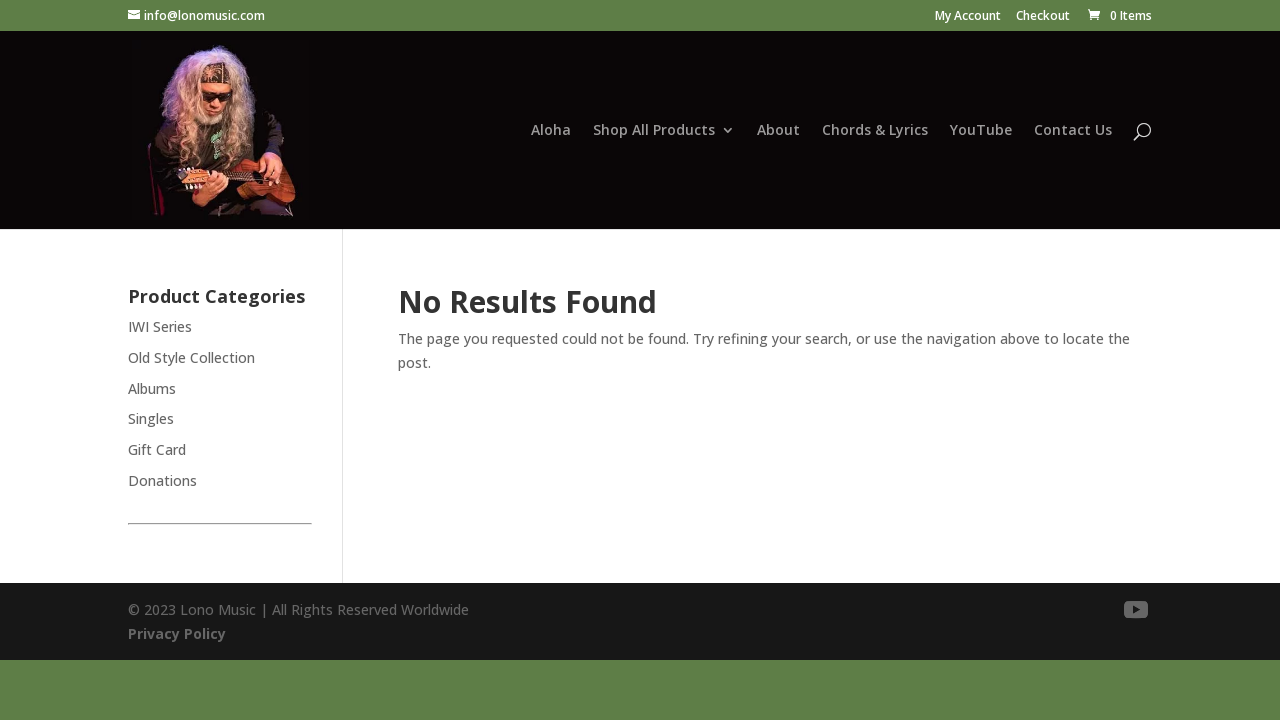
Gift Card (157, 449)
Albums (152, 388)
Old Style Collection (191, 357)
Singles (151, 418)
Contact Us (1073, 131)
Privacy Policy (177, 633)
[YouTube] (1136, 610)
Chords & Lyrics (875, 131)
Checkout (1043, 17)
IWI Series (160, 326)
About (778, 131)
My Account (968, 17)
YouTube (981, 131)
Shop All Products (654, 131)
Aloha (551, 131)
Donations (162, 480)
